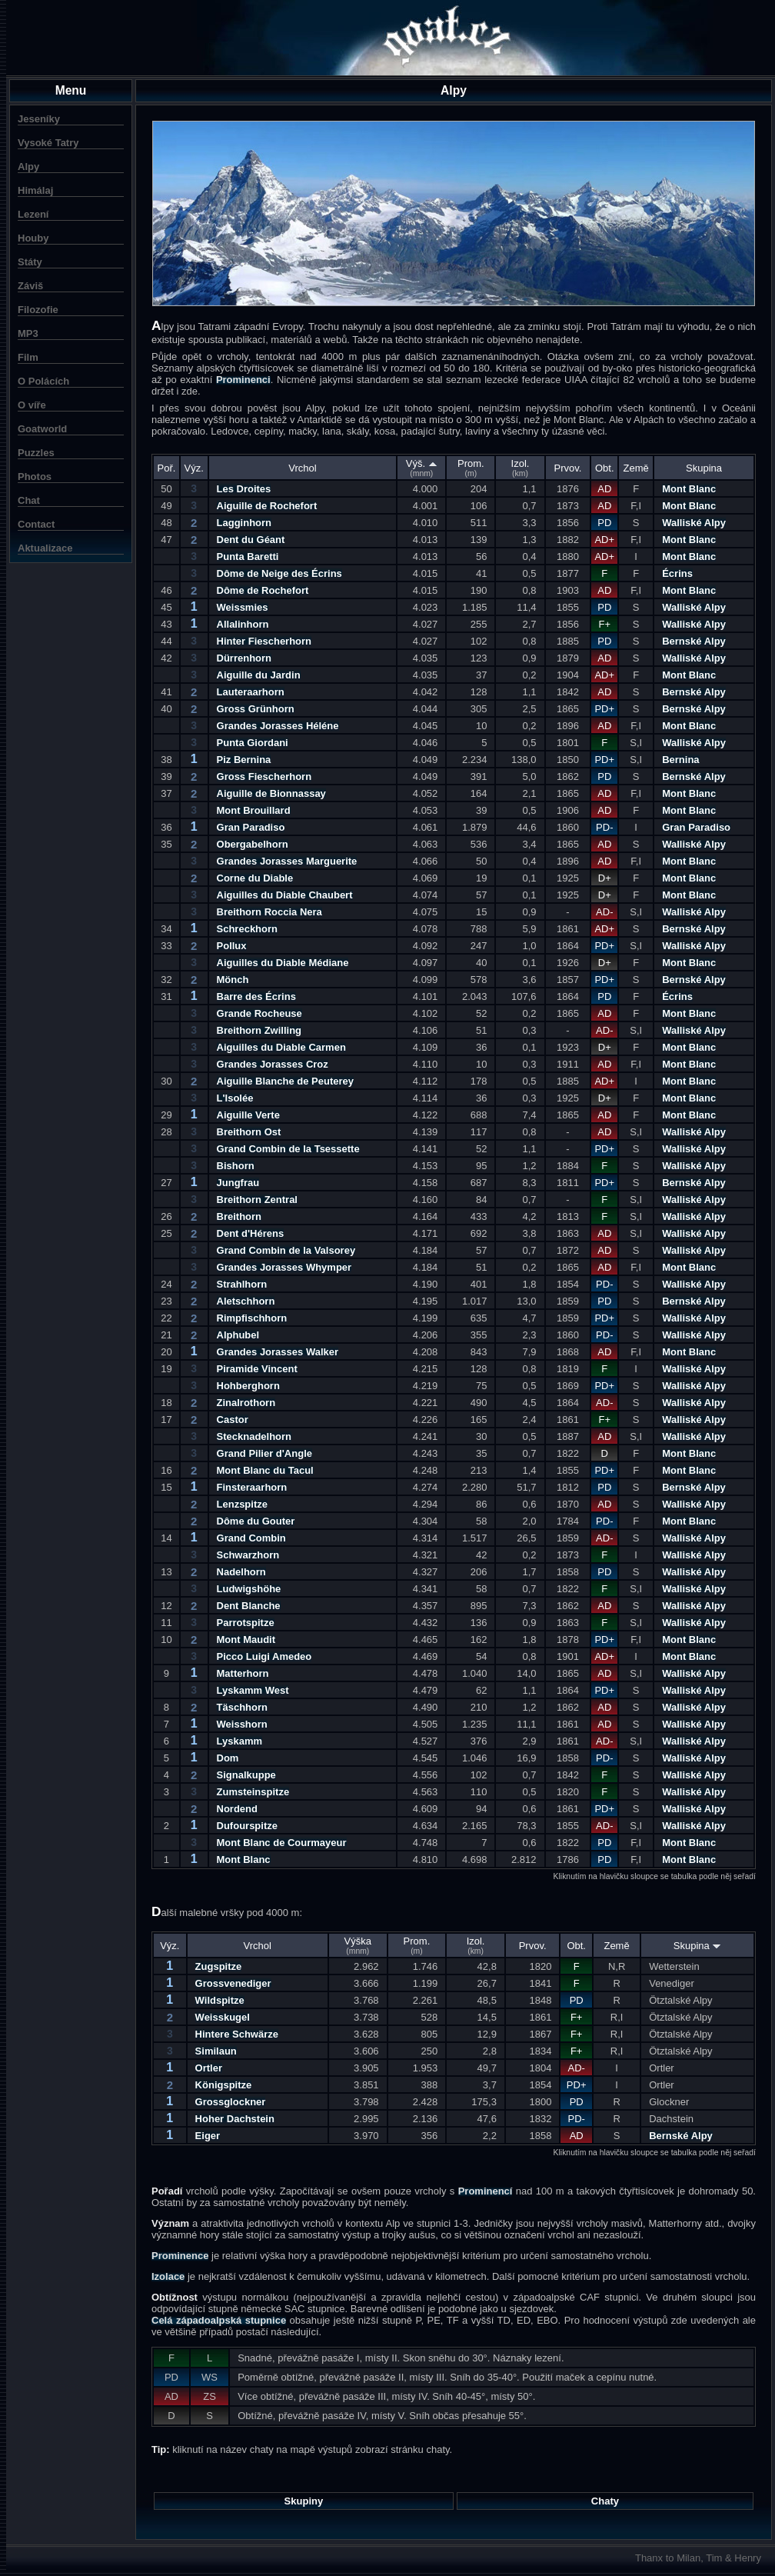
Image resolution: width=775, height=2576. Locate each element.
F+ (605, 624)
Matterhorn (243, 1673)
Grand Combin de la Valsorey (286, 1250)
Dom (228, 1758)
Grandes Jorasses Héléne (278, 725)
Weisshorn (242, 1724)
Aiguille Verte (248, 1115)
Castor (232, 1419)
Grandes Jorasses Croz (272, 1064)
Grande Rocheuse (259, 1013)
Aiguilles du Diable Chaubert (285, 895)
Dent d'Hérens (250, 1233)
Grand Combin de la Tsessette (288, 1149)
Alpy (28, 166)
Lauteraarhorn (250, 692)
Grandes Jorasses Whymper (284, 1267)
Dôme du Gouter (256, 1521)
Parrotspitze (245, 1622)
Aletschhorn (246, 1301)
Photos (35, 476)
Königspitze (223, 2085)
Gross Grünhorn (255, 709)
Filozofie (38, 309)
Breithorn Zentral (257, 1199)
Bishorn (235, 1165)
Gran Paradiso (251, 827)
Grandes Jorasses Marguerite (287, 861)
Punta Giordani (252, 742)
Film (28, 357)
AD (604, 489)
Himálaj (35, 190)
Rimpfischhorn (252, 1318)
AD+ (604, 539)
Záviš (30, 286)
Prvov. (568, 468)
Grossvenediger (233, 1983)
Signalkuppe (246, 1775)
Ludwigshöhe (249, 1589)
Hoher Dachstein (234, 2118)
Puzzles (36, 452)
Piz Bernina (244, 759)
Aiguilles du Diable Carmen (281, 1047)
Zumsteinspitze (253, 1792)
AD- (604, 912)
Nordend (237, 1809)
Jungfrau (238, 1182)
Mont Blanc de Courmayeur (282, 1842)
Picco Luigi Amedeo (264, 1656)
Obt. (604, 468)
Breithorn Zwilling (259, 1030)
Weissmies (242, 607)
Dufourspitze (247, 1825)
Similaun (216, 2051)
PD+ (604, 709)
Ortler (208, 2068)
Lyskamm (240, 1741)
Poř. (167, 468)
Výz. (194, 468)
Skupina (704, 468)
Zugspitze (218, 1966)
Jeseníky (39, 119)
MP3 (28, 333)
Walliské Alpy (694, 522)
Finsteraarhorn (252, 1487)
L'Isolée (235, 1098)
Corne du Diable (255, 878)
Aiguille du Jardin (259, 675)
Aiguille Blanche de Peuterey (285, 1081)
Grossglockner (230, 2102)
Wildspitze (219, 2000)
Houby (33, 238)
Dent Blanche (249, 1605)
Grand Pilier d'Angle (264, 1453)
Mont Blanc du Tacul (265, 1470)
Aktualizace (45, 548)
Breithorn (239, 1216)
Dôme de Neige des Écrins (279, 573)
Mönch (233, 979)
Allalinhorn (243, 624)
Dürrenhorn (244, 658)
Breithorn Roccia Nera (269, 912)
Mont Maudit (246, 1639)
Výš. (421, 468)
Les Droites (244, 489)
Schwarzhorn (248, 1555)
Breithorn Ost (249, 1132)
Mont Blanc (689, 489)
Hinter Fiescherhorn (264, 641)
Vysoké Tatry (48, 142)
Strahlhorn (242, 1284)
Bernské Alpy (694, 641)
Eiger (208, 2135)
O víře (32, 405)
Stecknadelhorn (254, 1436)
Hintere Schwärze (236, 2034)
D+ (604, 878)
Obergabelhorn (252, 844)
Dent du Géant (251, 539)
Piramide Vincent (257, 1369)
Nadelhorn (241, 1572)
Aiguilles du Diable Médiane (283, 962)
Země (636, 468)
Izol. (520, 468)
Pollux (232, 945)
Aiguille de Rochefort (267, 506)
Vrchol (302, 468)
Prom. (470, 468)
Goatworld (42, 429)
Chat (29, 500)
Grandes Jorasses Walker (278, 1352)
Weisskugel (222, 2017)
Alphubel (238, 1335)
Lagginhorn (244, 522)
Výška (357, 1945)
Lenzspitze (242, 1504)
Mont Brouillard (254, 810)
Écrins (677, 573)
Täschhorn (242, 1707)
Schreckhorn (247, 929)
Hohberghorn (248, 1385)
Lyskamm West (253, 1690)
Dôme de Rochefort (263, 590)
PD (604, 522)
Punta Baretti (248, 556)
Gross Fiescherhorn (264, 776)
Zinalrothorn (246, 1402)
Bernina (680, 759)
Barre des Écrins (256, 996)
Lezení (33, 214)
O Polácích (43, 381)
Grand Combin (251, 1538)
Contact (36, 524)
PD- (604, 827)
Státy (30, 262)
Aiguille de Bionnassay (271, 793)
